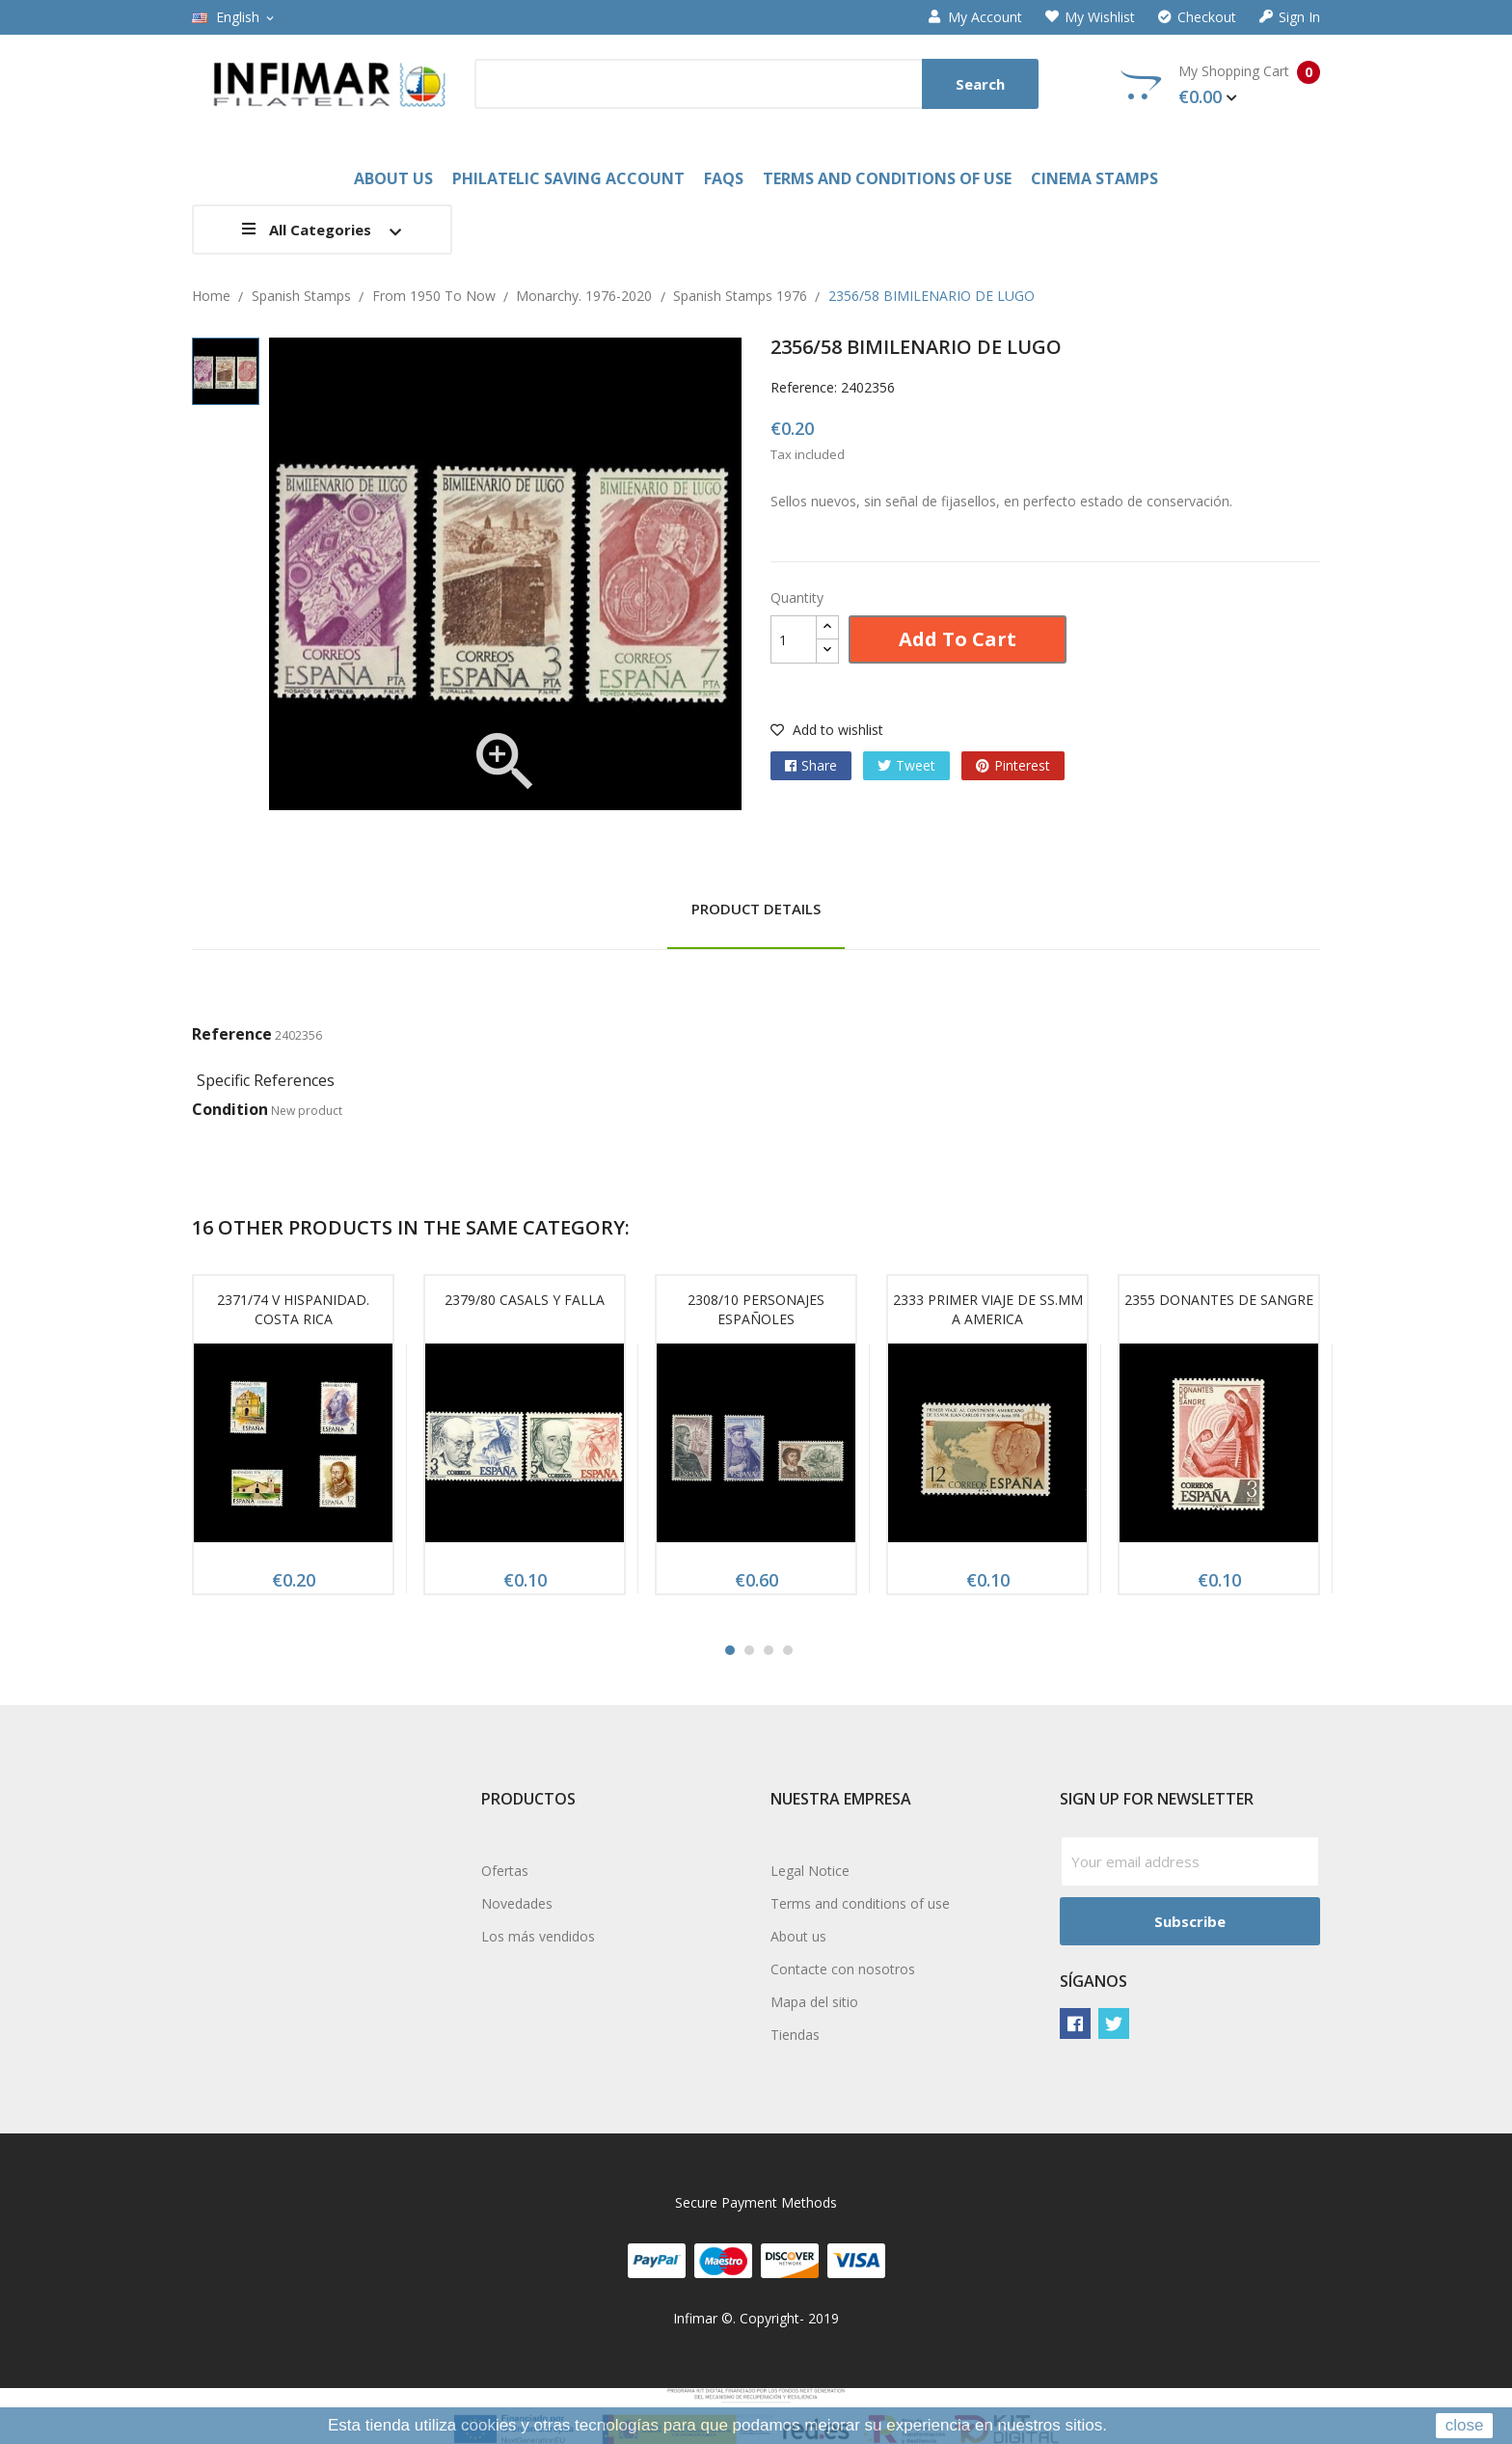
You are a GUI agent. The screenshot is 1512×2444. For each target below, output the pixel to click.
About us (798, 1936)
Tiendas (795, 2034)
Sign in (1289, 17)
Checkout (1197, 17)
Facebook (1075, 2023)
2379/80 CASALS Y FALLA (525, 1299)
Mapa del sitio (814, 2002)
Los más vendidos (538, 1936)
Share (819, 765)
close (1464, 2425)
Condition (230, 1109)
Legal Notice (810, 1870)
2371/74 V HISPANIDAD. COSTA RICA (293, 1309)
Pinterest (1022, 765)
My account (975, 17)
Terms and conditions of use (860, 1903)
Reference (232, 1034)
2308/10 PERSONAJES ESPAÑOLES (756, 1309)
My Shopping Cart (1220, 85)
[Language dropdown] (234, 17)
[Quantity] (793, 639)
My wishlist (1090, 17)
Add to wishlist (826, 729)
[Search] (756, 84)
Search (980, 84)
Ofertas (504, 1870)
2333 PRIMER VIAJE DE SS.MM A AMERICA (988, 1309)
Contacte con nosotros (842, 1969)
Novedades (517, 1903)
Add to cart (957, 639)
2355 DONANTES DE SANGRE (1218, 1299)
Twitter (1113, 2023)
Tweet (915, 765)
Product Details (756, 908)
